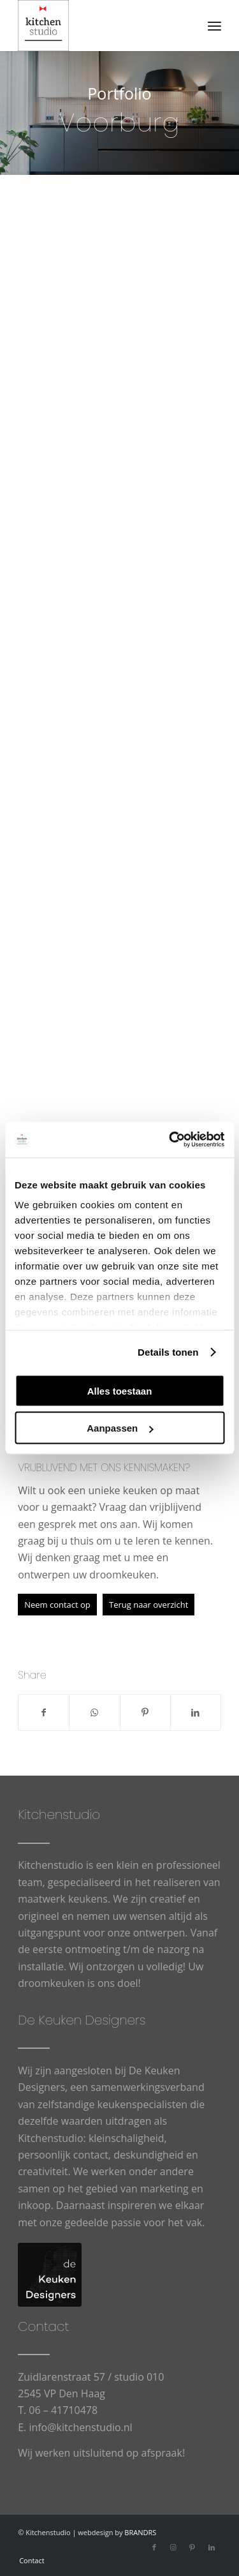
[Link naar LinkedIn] (211, 2547)
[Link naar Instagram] (173, 2547)
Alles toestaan (119, 1390)
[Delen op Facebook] (43, 1712)
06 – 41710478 (63, 2410)
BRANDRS (140, 2532)
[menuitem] (214, 25)
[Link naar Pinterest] (192, 2547)
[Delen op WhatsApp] (94, 1712)
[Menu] (214, 25)
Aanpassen (120, 1428)
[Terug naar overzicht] (148, 1605)
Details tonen (168, 1352)
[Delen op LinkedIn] (196, 1712)
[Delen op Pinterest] (145, 1712)
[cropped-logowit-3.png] (99, 25)
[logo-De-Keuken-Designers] (50, 2275)
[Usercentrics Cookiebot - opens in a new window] (170, 1140)
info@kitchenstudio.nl (80, 2427)
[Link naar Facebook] (154, 2547)
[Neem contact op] (57, 1605)
